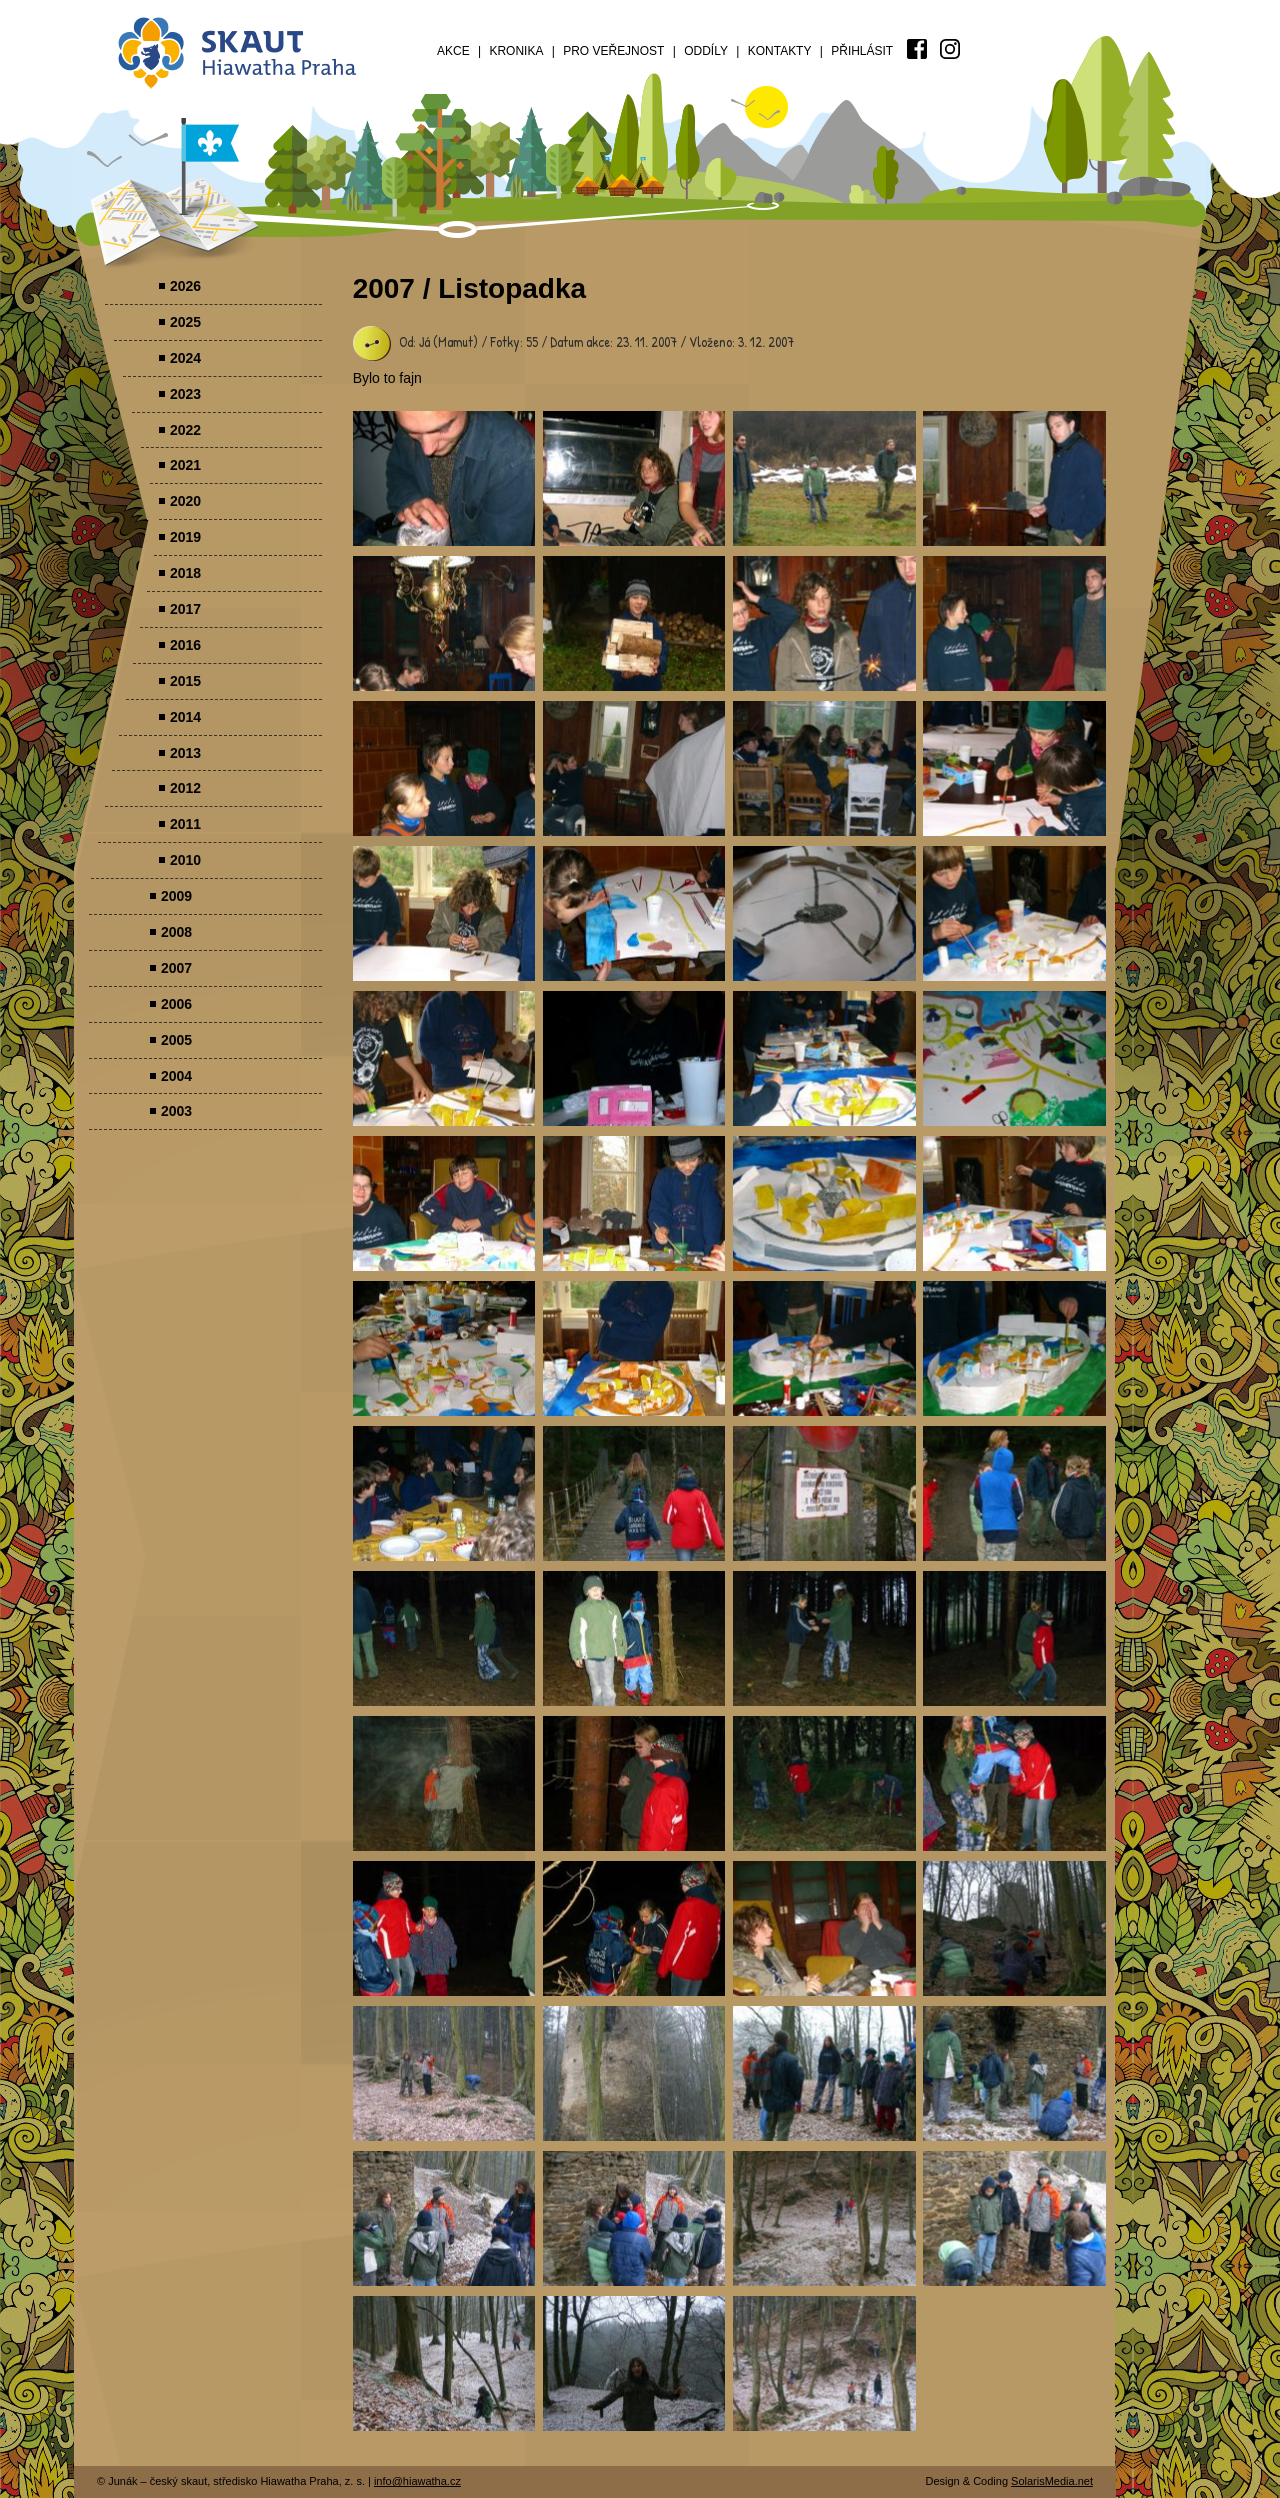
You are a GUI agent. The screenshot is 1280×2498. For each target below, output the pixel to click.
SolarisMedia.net (1052, 2481)
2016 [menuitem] (185, 645)
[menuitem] (917, 49)
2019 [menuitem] (185, 537)
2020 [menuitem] (185, 501)
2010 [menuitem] (185, 860)
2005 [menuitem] (176, 1040)
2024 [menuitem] (185, 358)
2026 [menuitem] (185, 286)
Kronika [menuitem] (516, 51)
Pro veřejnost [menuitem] (613, 51)
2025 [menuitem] (185, 322)
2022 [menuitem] (185, 430)
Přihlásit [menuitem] (862, 51)
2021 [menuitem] (185, 465)
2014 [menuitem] (185, 717)
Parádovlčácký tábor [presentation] (444, 478)
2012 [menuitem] (185, 788)
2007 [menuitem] (176, 968)
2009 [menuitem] (176, 896)
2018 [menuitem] (185, 573)
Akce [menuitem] (453, 51)
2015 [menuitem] (185, 681)
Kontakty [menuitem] (780, 51)
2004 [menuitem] (176, 1076)
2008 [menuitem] (176, 932)
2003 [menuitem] (176, 1111)
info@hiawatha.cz (417, 2481)
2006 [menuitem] (176, 1004)
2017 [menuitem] (185, 609)
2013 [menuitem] (185, 753)
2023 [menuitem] (185, 394)
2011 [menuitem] (185, 824)
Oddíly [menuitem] (706, 51)
